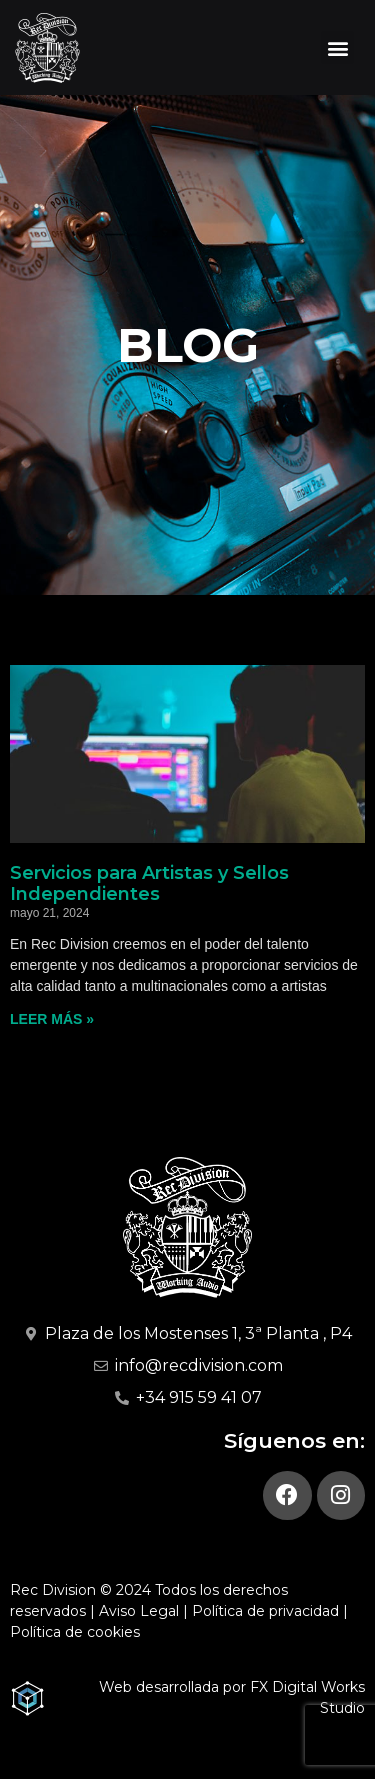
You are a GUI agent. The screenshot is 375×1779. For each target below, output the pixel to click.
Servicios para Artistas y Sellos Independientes (149, 884)
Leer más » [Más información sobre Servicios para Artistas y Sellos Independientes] (52, 1019)
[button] (337, 47)
